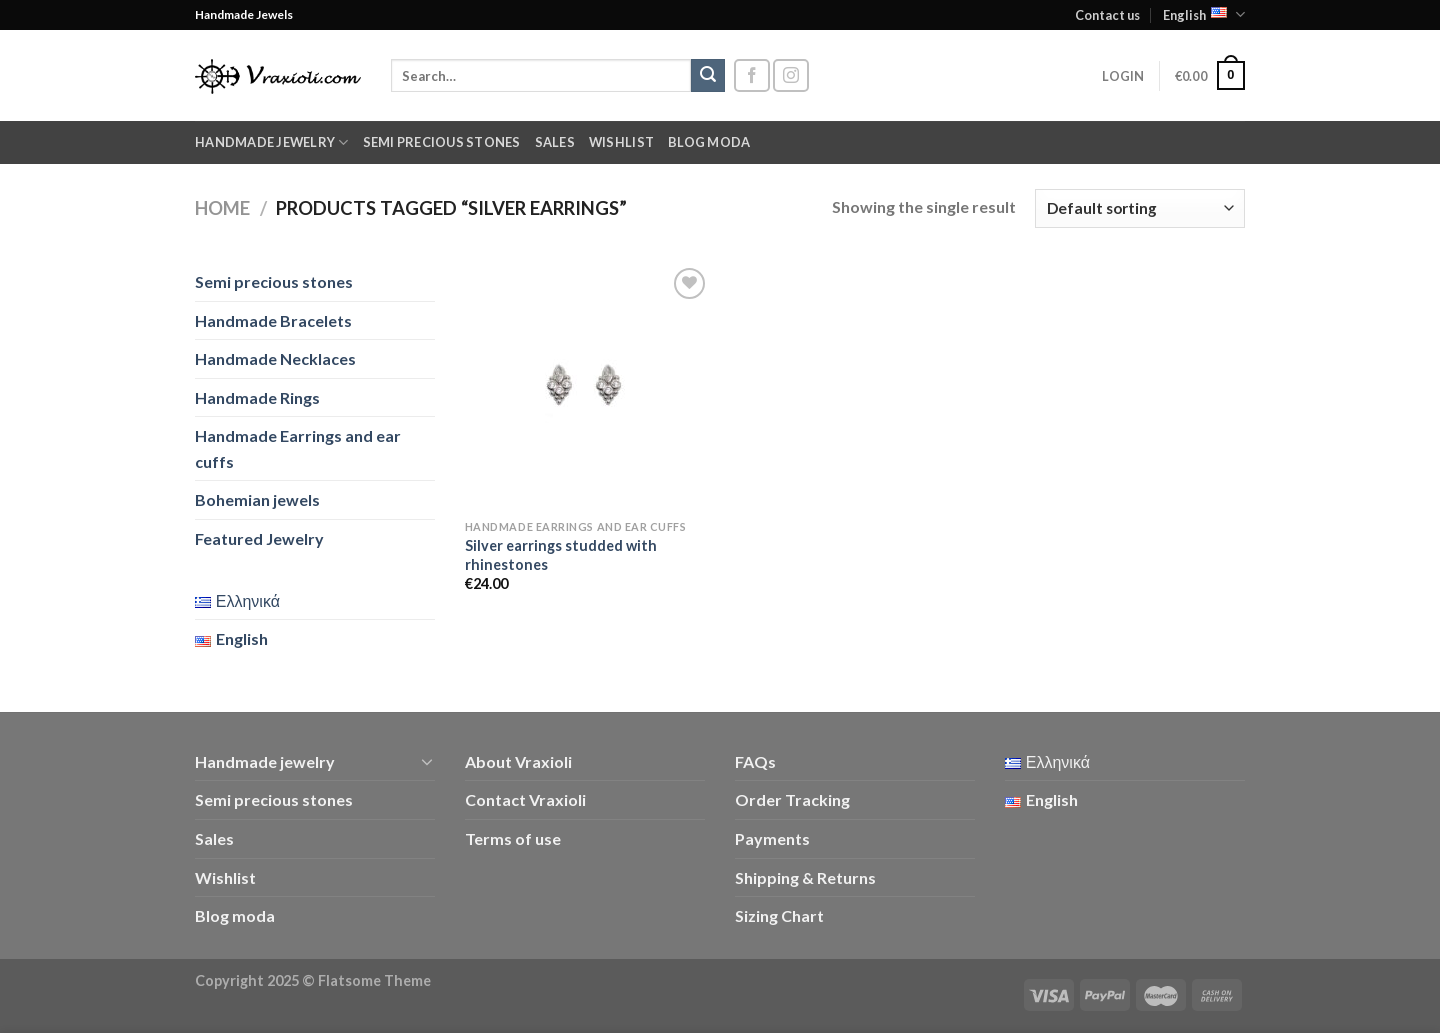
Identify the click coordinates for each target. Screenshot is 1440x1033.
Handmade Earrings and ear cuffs (298, 448)
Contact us (1107, 15)
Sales (555, 142)
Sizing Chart (779, 915)
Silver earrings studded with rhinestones (561, 555)
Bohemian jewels (257, 499)
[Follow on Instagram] (791, 75)
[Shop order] (1140, 208)
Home (222, 208)
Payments (772, 838)
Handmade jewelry (272, 142)
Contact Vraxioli (525, 799)
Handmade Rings (257, 397)
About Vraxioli (518, 761)
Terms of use (513, 838)
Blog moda (709, 142)
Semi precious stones (442, 142)
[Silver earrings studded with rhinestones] (588, 386)
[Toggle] (427, 761)
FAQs (755, 761)
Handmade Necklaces (275, 358)
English (1204, 14)
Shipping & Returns (805, 877)
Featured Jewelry (259, 538)
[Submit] (708, 76)
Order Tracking (792, 799)
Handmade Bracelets (273, 320)
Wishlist (621, 142)
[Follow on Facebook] (752, 75)
